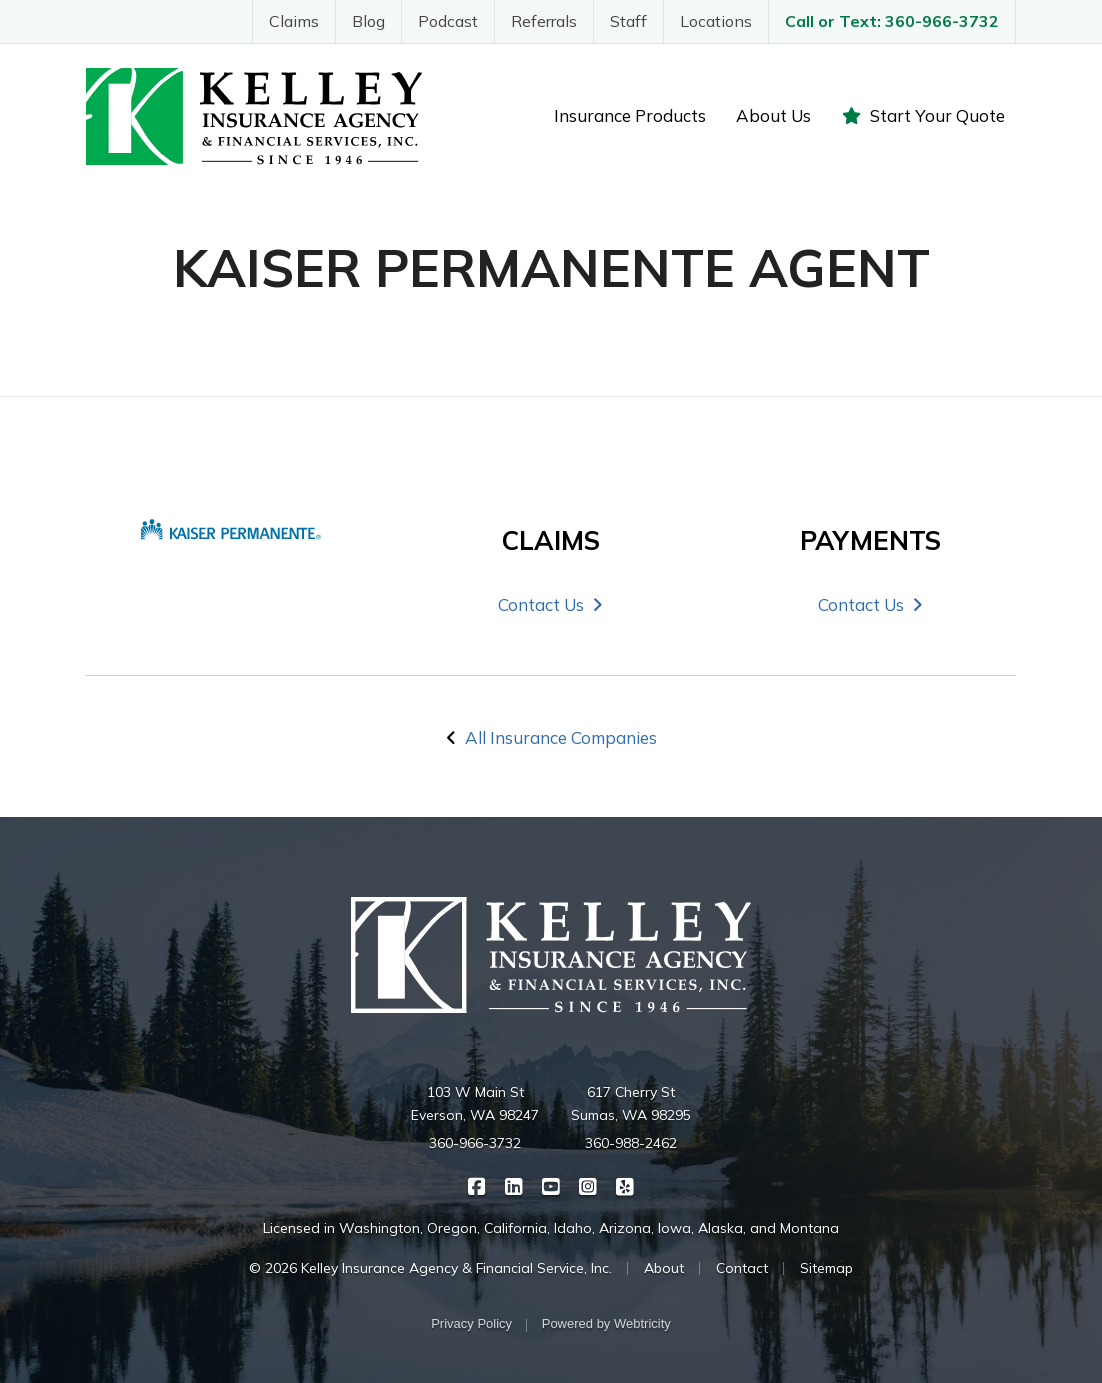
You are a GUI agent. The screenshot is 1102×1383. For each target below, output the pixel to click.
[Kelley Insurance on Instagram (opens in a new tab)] (588, 1185)
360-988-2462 (631, 1143)
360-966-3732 (475, 1143)
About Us (773, 115)
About (664, 1268)
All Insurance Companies (561, 737)
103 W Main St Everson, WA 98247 (475, 1104)
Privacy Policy (471, 1323)
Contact (742, 1268)
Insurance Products (630, 115)
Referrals (544, 21)
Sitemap (826, 1268)
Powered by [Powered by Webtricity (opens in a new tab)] (606, 1323)
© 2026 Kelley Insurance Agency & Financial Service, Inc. (430, 1268)
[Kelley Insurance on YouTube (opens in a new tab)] (551, 1185)
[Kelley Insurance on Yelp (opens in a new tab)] (625, 1185)
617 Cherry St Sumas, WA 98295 (631, 1104)
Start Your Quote (923, 115)
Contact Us (550, 604)
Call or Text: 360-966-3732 (892, 21)
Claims (294, 21)
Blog (368, 21)
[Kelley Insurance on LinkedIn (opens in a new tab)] (514, 1185)
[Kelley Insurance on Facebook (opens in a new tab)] (477, 1185)
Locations (716, 21)
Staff (628, 21)
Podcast (448, 21)
